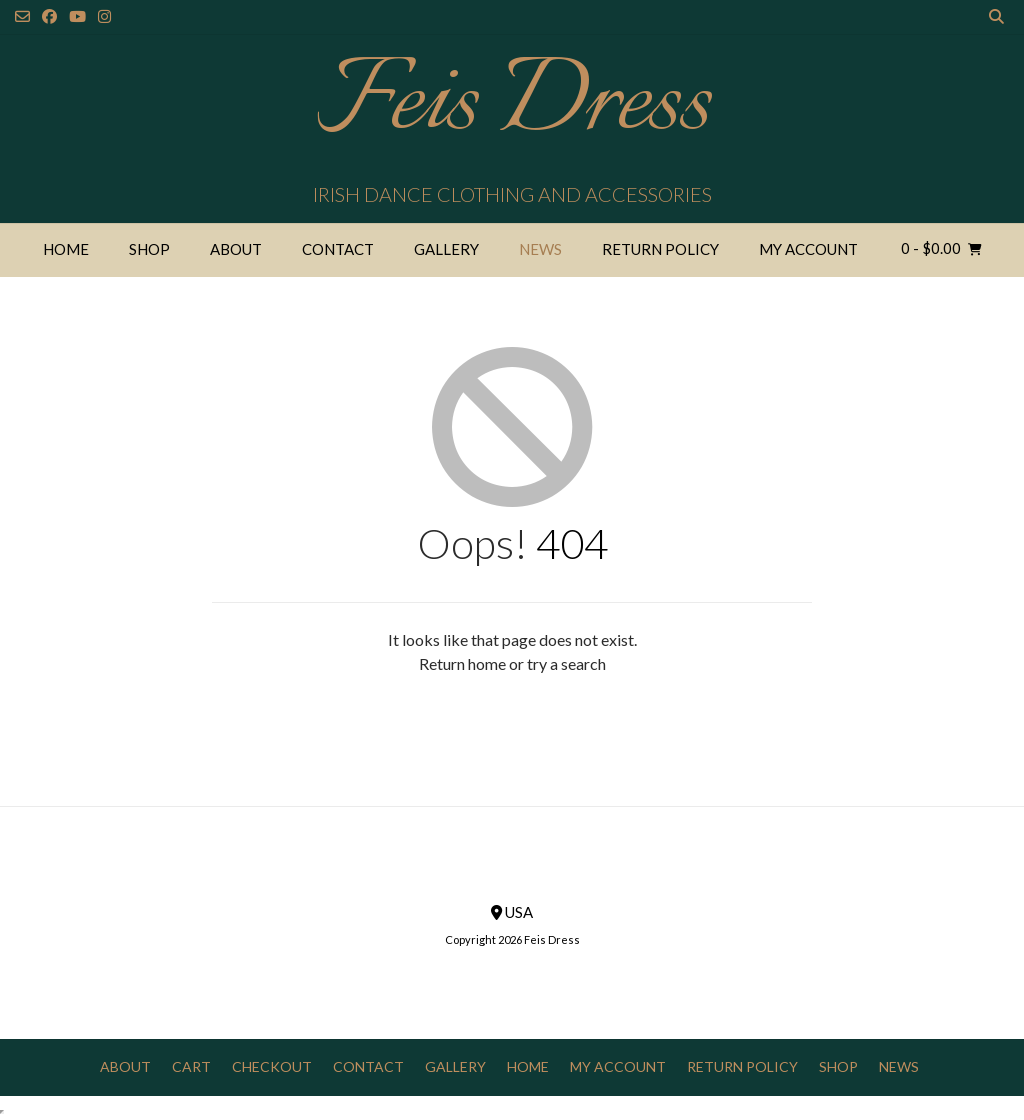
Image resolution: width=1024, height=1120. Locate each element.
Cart (191, 1066)
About (236, 249)
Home (66, 249)
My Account (808, 249)
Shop (149, 249)
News (540, 249)
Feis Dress (512, 105)
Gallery (446, 249)
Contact (338, 249)
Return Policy (660, 249)
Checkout (272, 1066)
